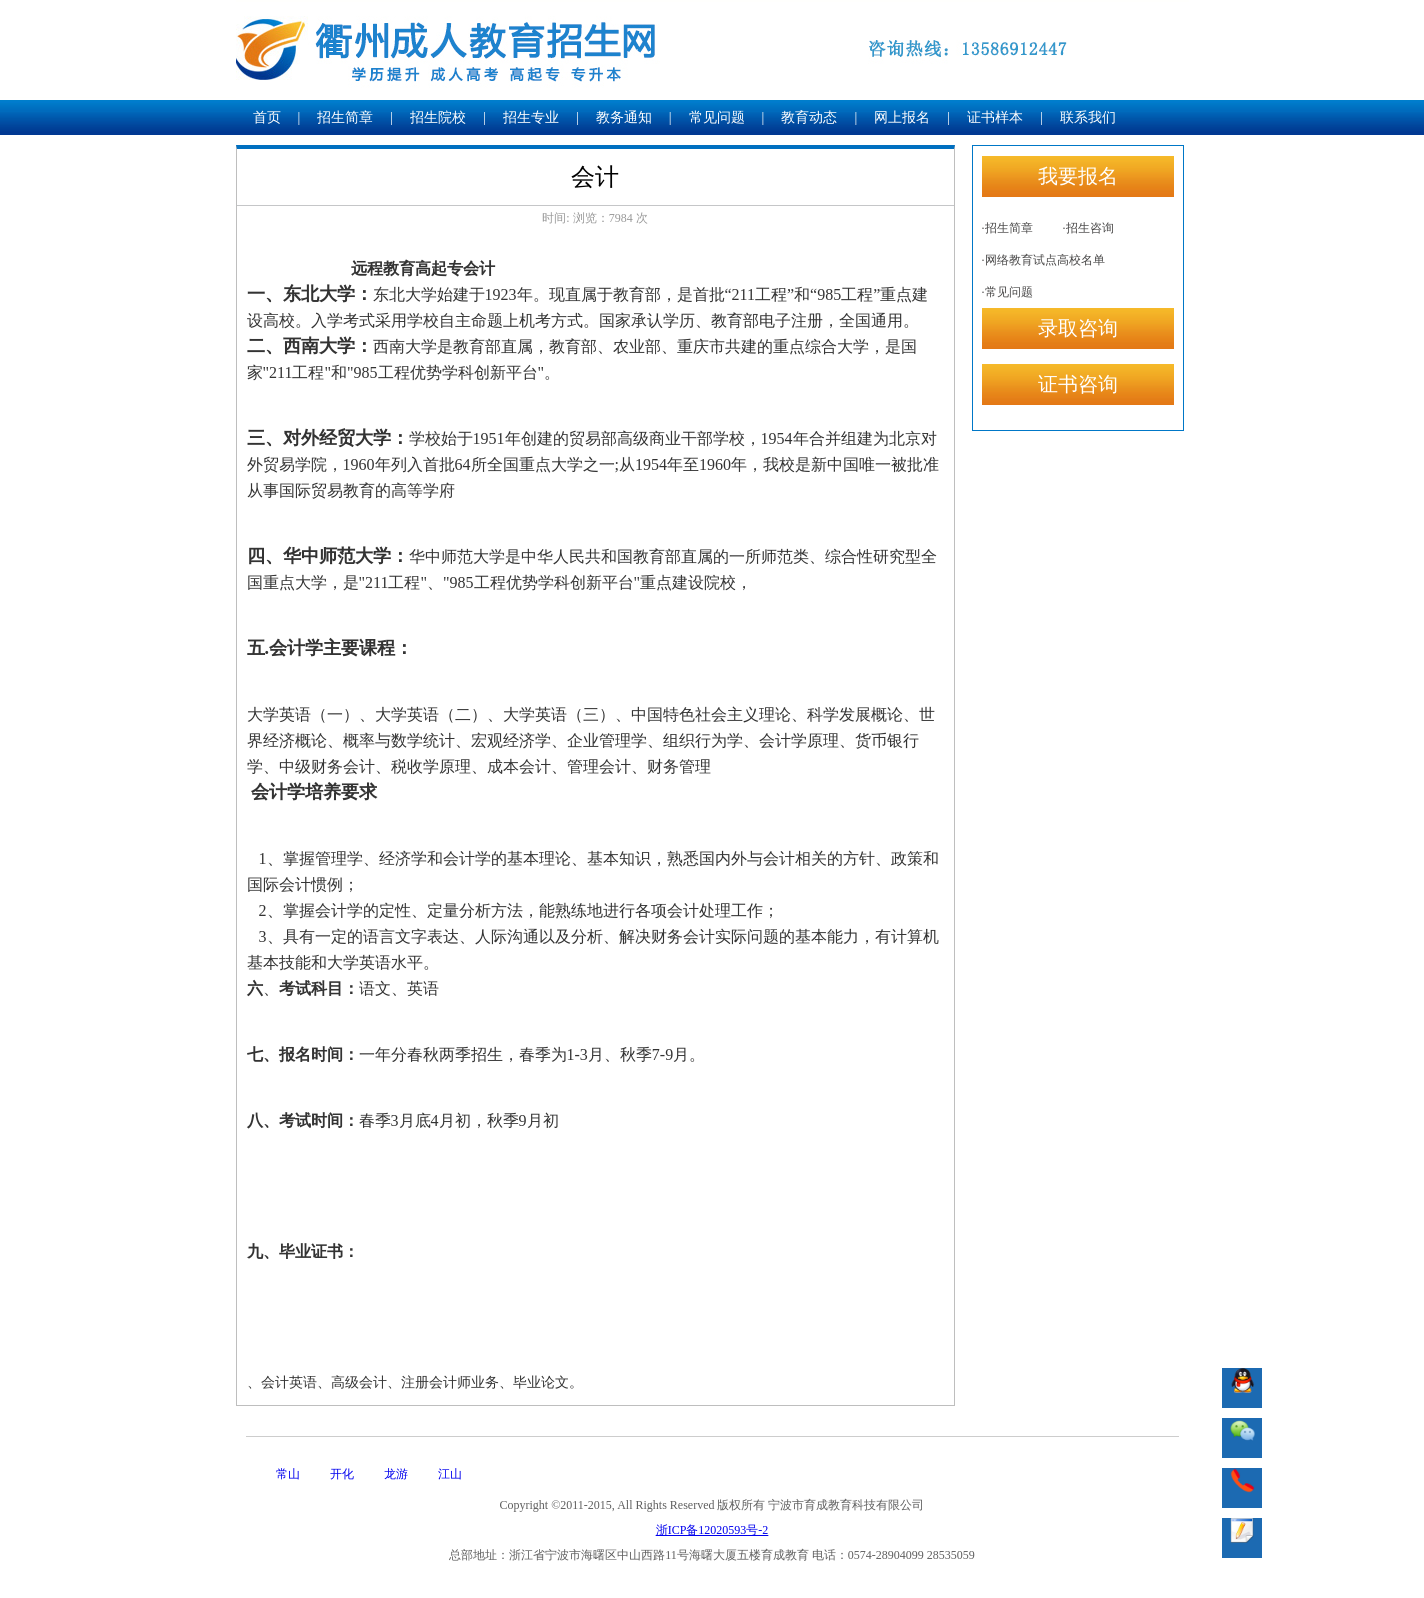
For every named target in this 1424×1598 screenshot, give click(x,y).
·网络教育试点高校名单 (1043, 260)
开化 (342, 1474)
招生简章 (345, 117)
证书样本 (995, 117)
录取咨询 (1078, 328)
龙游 (396, 1474)
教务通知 (624, 117)
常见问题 (717, 117)
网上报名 (902, 117)
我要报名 (1078, 176)
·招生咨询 (1088, 228)
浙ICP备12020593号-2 (712, 1530)
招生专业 (531, 117)
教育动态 (809, 117)
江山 (450, 1474)
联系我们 (1088, 117)
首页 (267, 117)
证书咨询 (1078, 384)
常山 (288, 1474)
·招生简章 (1007, 228)
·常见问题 (1007, 292)
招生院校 (438, 117)
